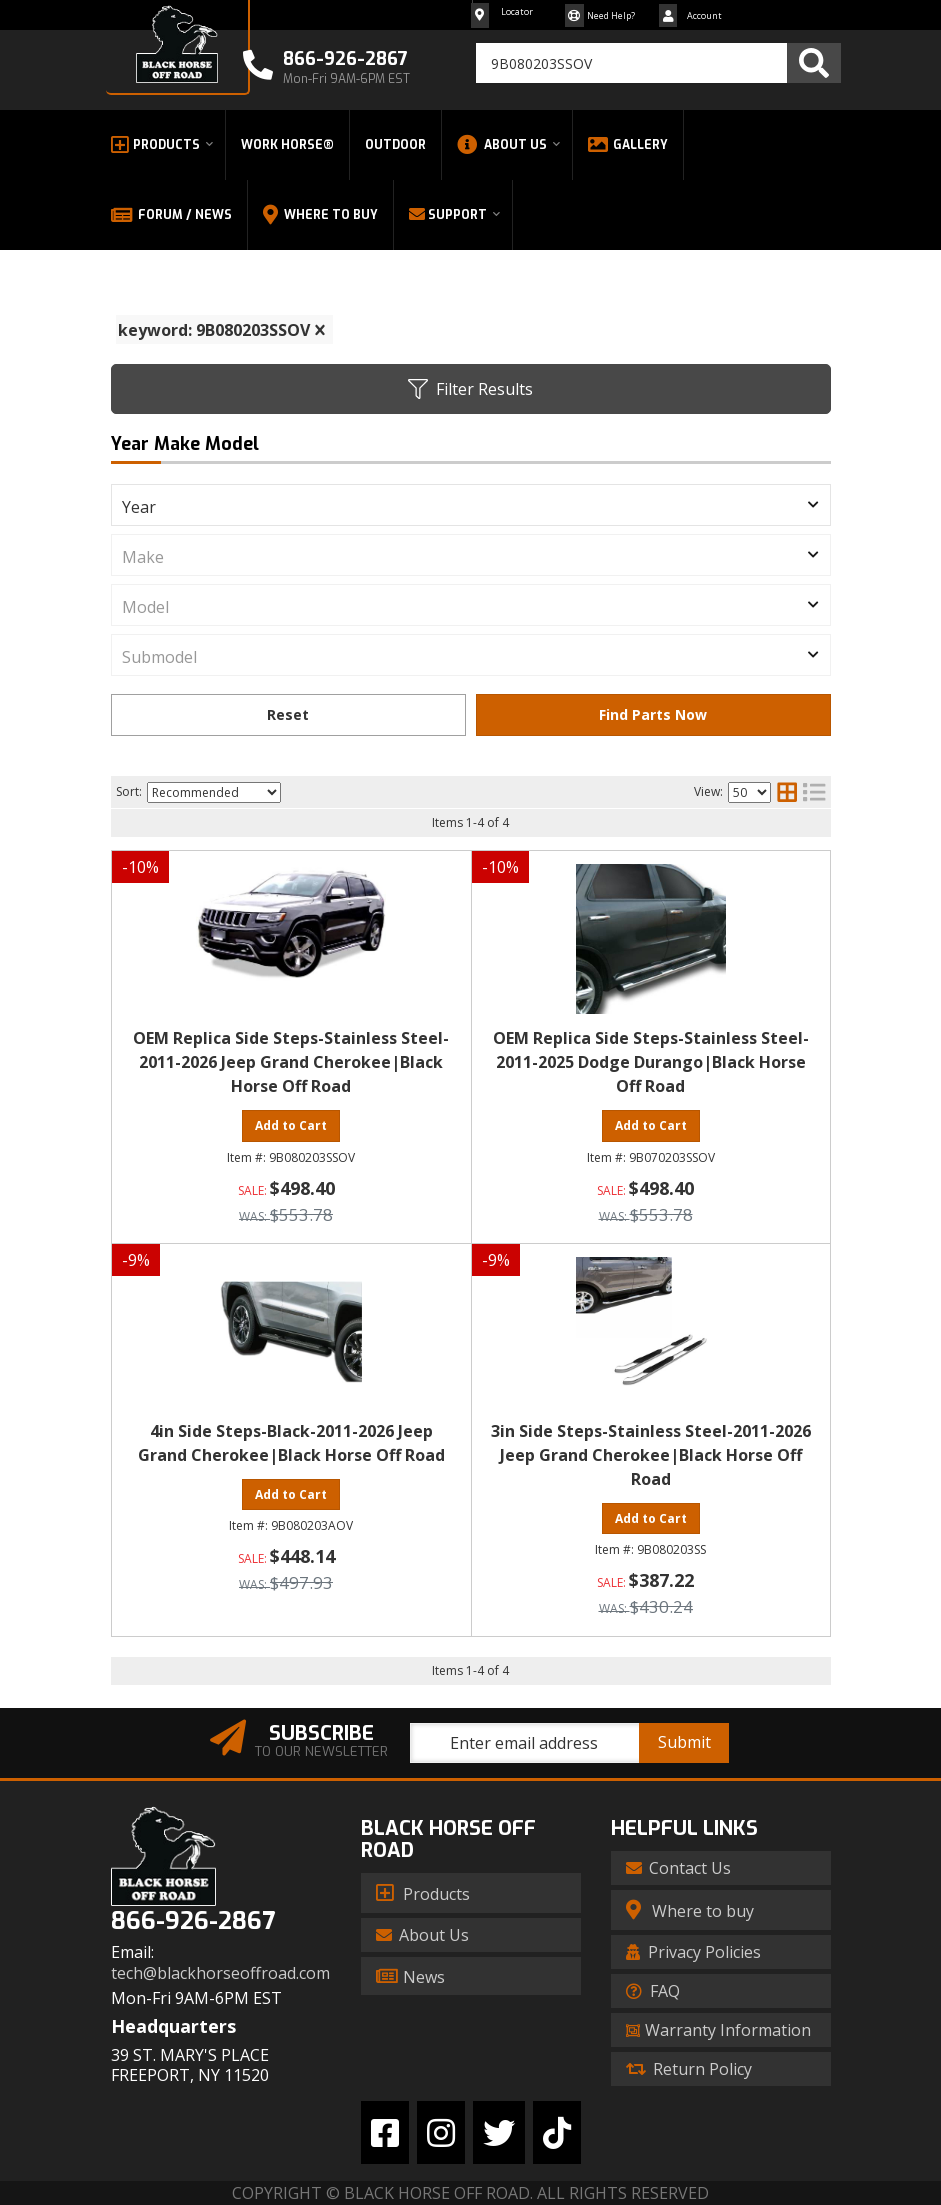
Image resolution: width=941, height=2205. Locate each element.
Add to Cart (291, 1125)
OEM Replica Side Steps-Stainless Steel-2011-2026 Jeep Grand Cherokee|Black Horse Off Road (291, 1062)
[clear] (320, 330)
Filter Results (470, 389)
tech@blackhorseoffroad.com (220, 1973)
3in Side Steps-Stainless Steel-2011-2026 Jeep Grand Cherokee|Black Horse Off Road (651, 1455)
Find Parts (653, 715)
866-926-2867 (193, 1921)
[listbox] (471, 505)
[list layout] (814, 792)
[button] (658, 63)
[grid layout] (787, 792)
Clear (288, 715)
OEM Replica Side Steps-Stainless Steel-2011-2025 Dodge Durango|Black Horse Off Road (651, 1062)
